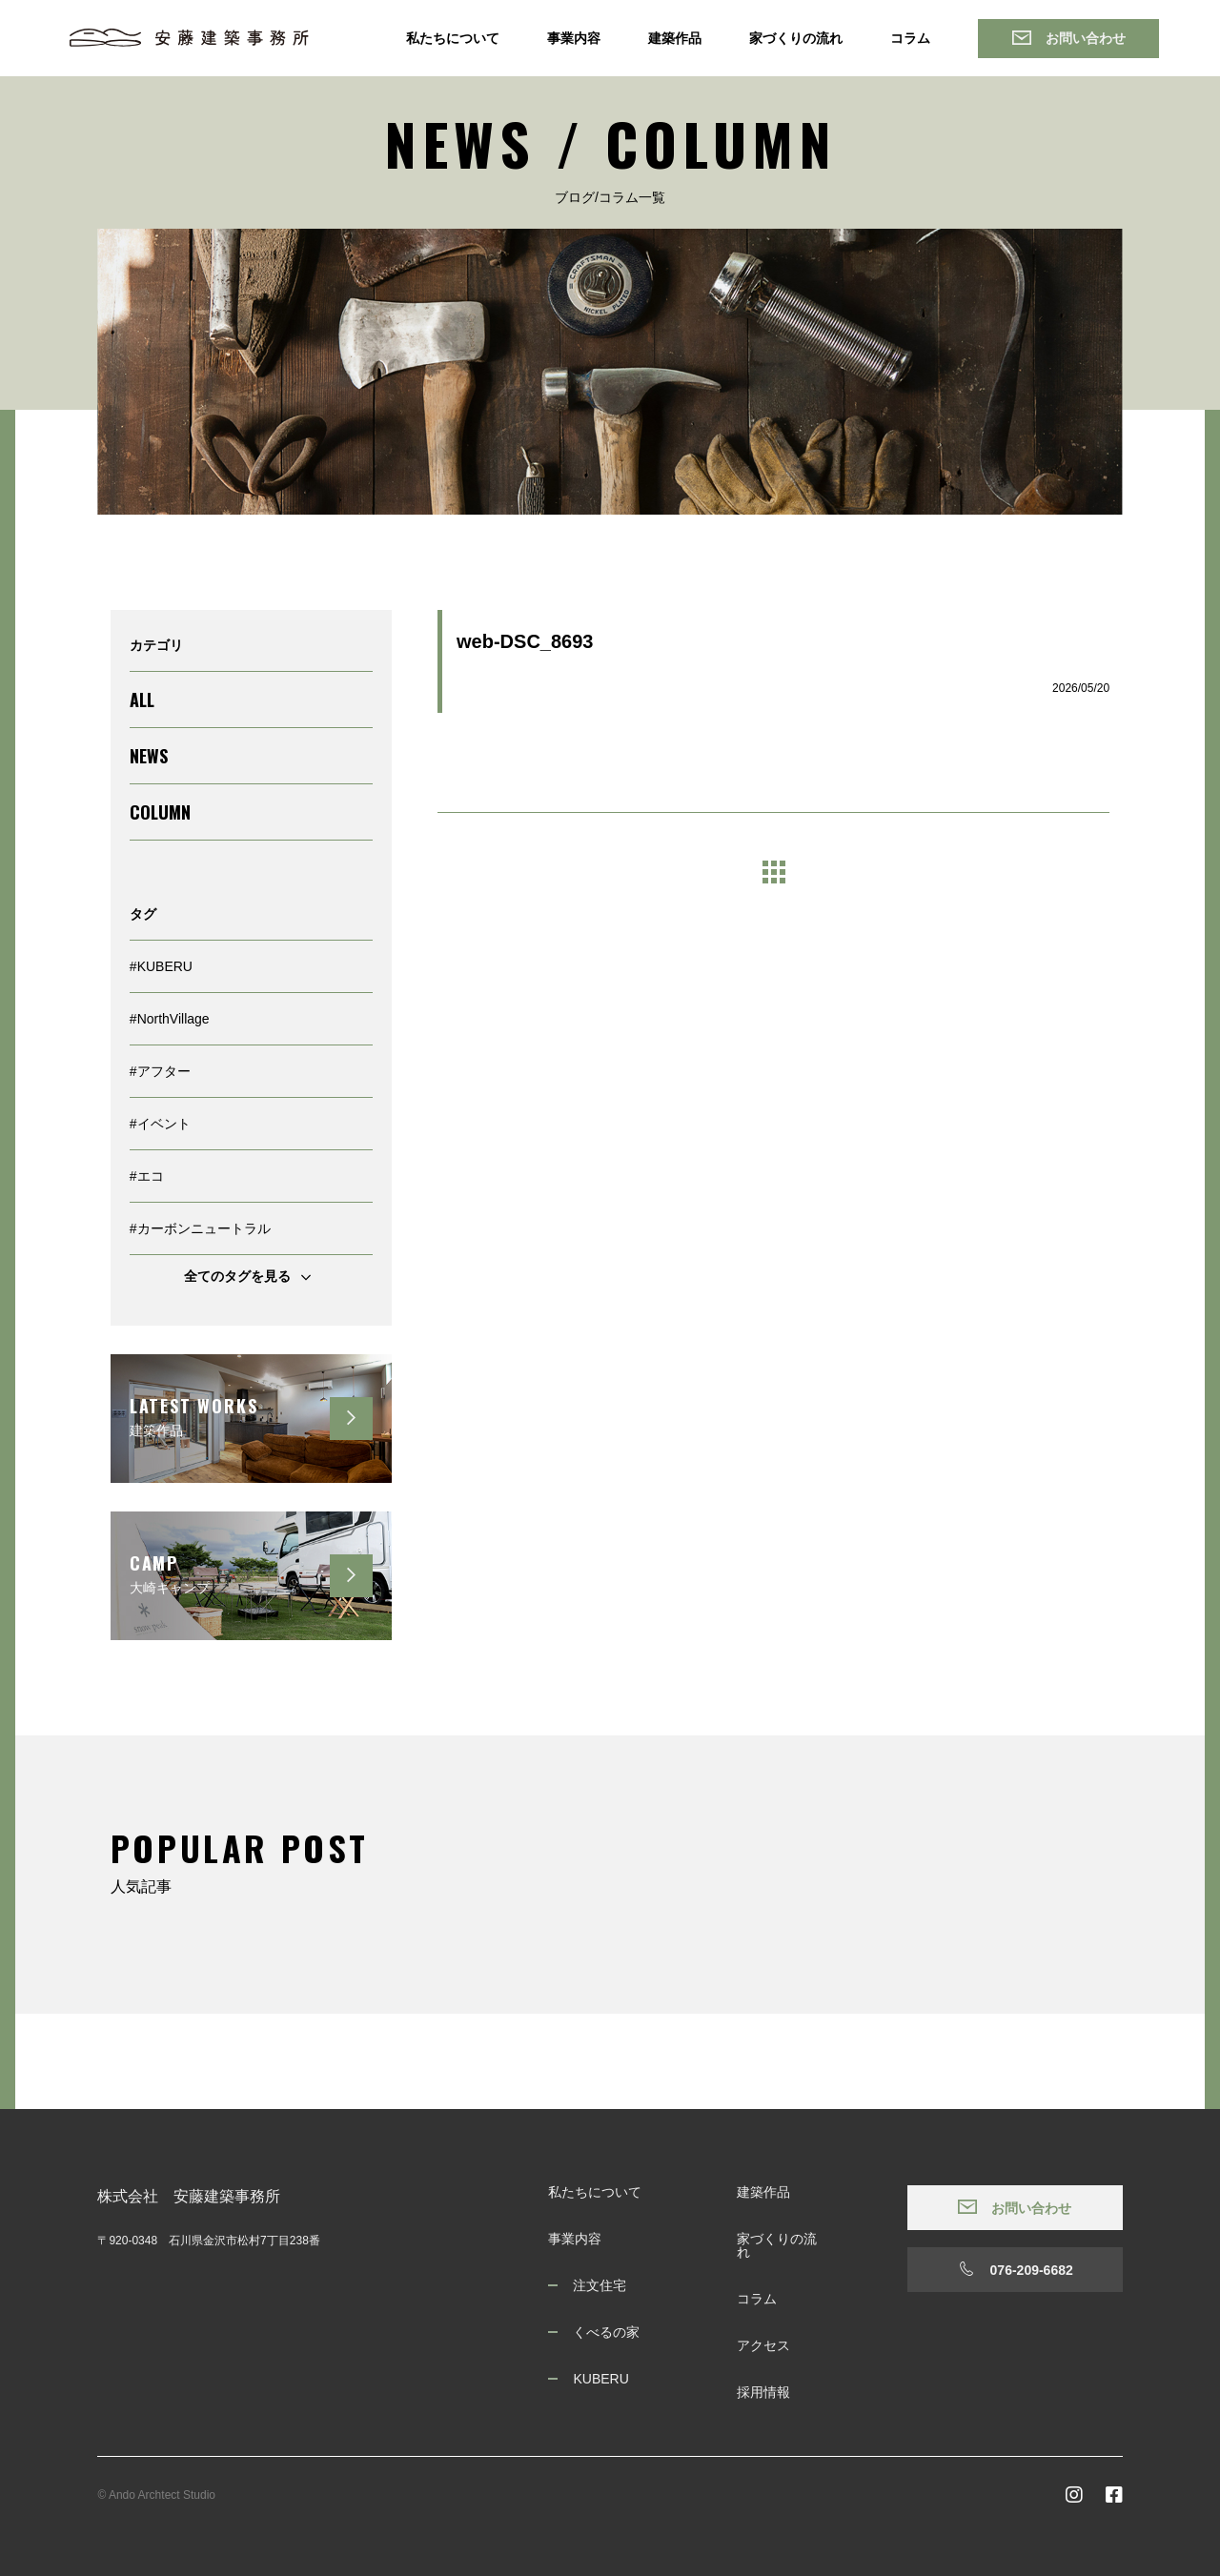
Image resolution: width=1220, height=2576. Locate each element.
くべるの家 (606, 2332)
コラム (910, 38)
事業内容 (573, 38)
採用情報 (763, 2392)
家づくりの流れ (796, 38)
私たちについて (452, 38)
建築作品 (675, 38)
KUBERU (600, 2378)
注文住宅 (599, 2285)
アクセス (763, 2345)
